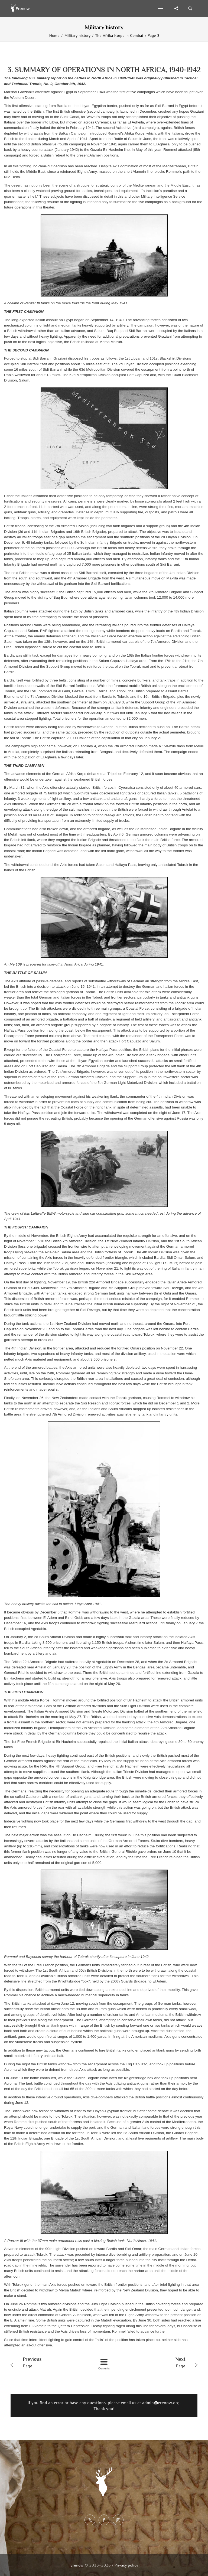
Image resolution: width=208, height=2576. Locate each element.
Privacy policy (126, 2565)
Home (54, 35)
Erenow (77, 2565)
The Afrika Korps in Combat (119, 35)
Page (45, 2362)
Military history (77, 35)
